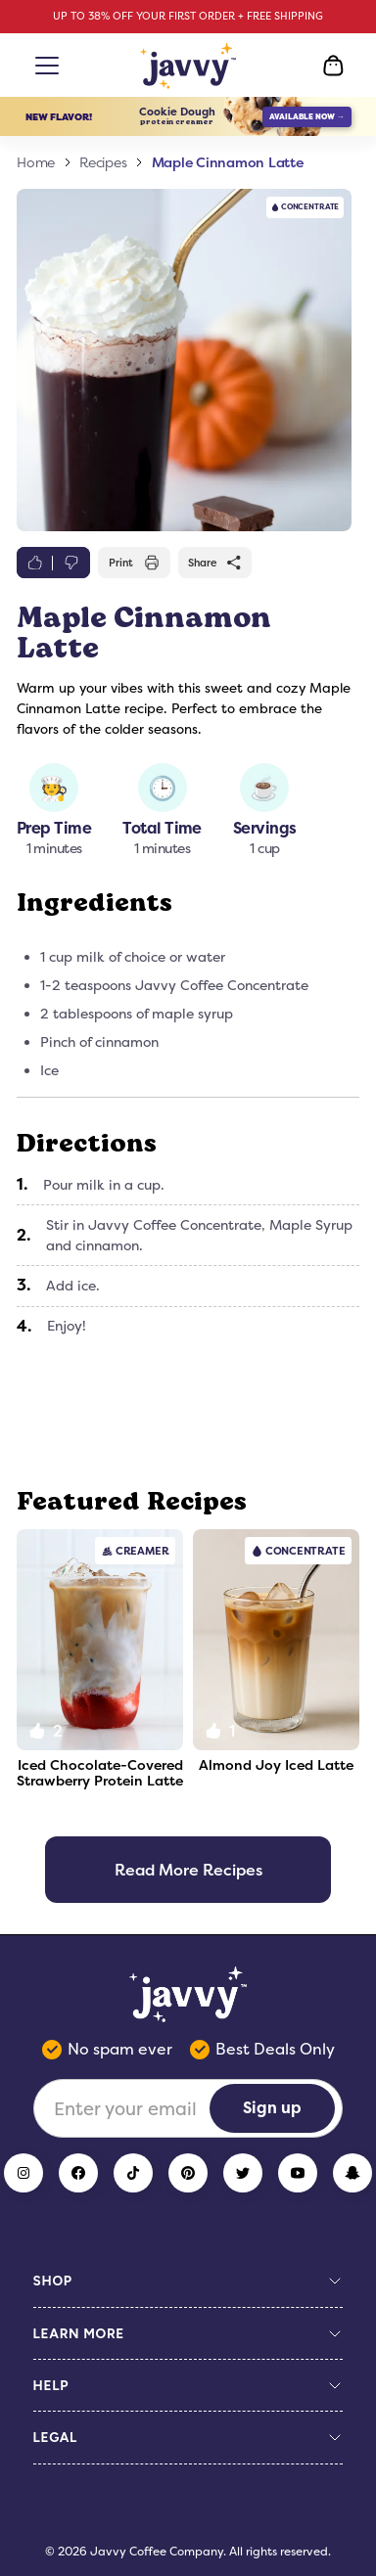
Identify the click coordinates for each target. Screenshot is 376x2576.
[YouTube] (297, 2172)
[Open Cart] (332, 65)
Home (36, 162)
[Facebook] (78, 2172)
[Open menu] (43, 65)
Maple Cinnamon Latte (228, 162)
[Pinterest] (188, 2172)
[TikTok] (133, 2172)
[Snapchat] (352, 2172)
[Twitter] (242, 2172)
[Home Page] (188, 65)
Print (134, 562)
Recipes (102, 162)
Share (215, 562)
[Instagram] (23, 2172)
